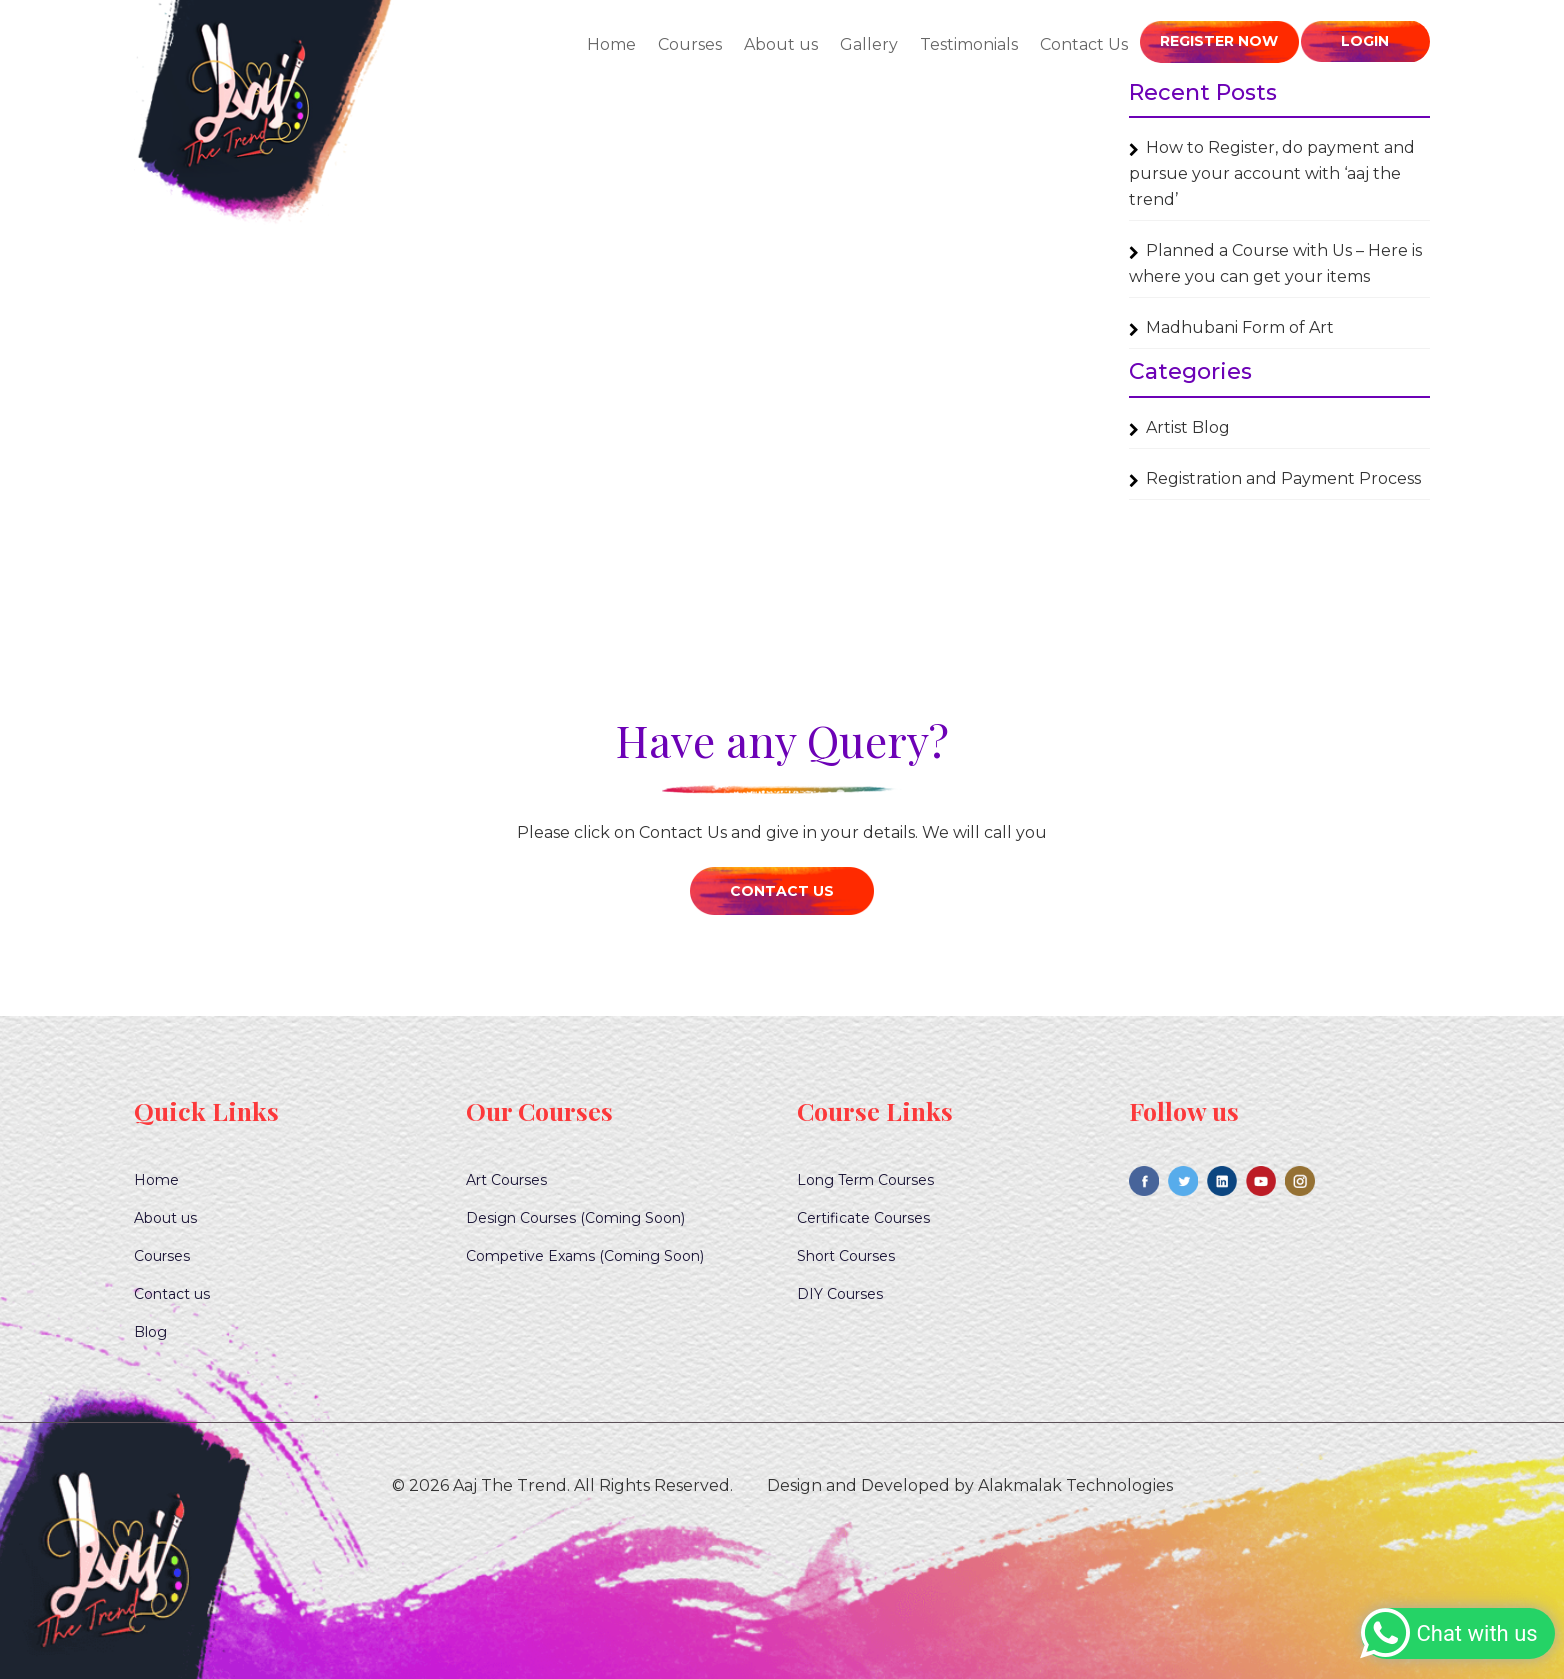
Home (616, 44)
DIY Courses (840, 1294)
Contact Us (1089, 44)
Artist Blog (1188, 427)
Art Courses (506, 1180)
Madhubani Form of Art (1240, 327)
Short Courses (846, 1256)
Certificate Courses (863, 1218)
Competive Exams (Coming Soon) (585, 1256)
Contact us (172, 1294)
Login (1365, 41)
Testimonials (974, 44)
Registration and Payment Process (1283, 478)
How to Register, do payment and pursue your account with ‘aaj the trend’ (1272, 173)
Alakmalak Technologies (1075, 1485)
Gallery (874, 44)
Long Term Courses (865, 1180)
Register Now (1222, 41)
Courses (695, 44)
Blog (150, 1332)
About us (786, 44)
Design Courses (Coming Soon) (575, 1218)
